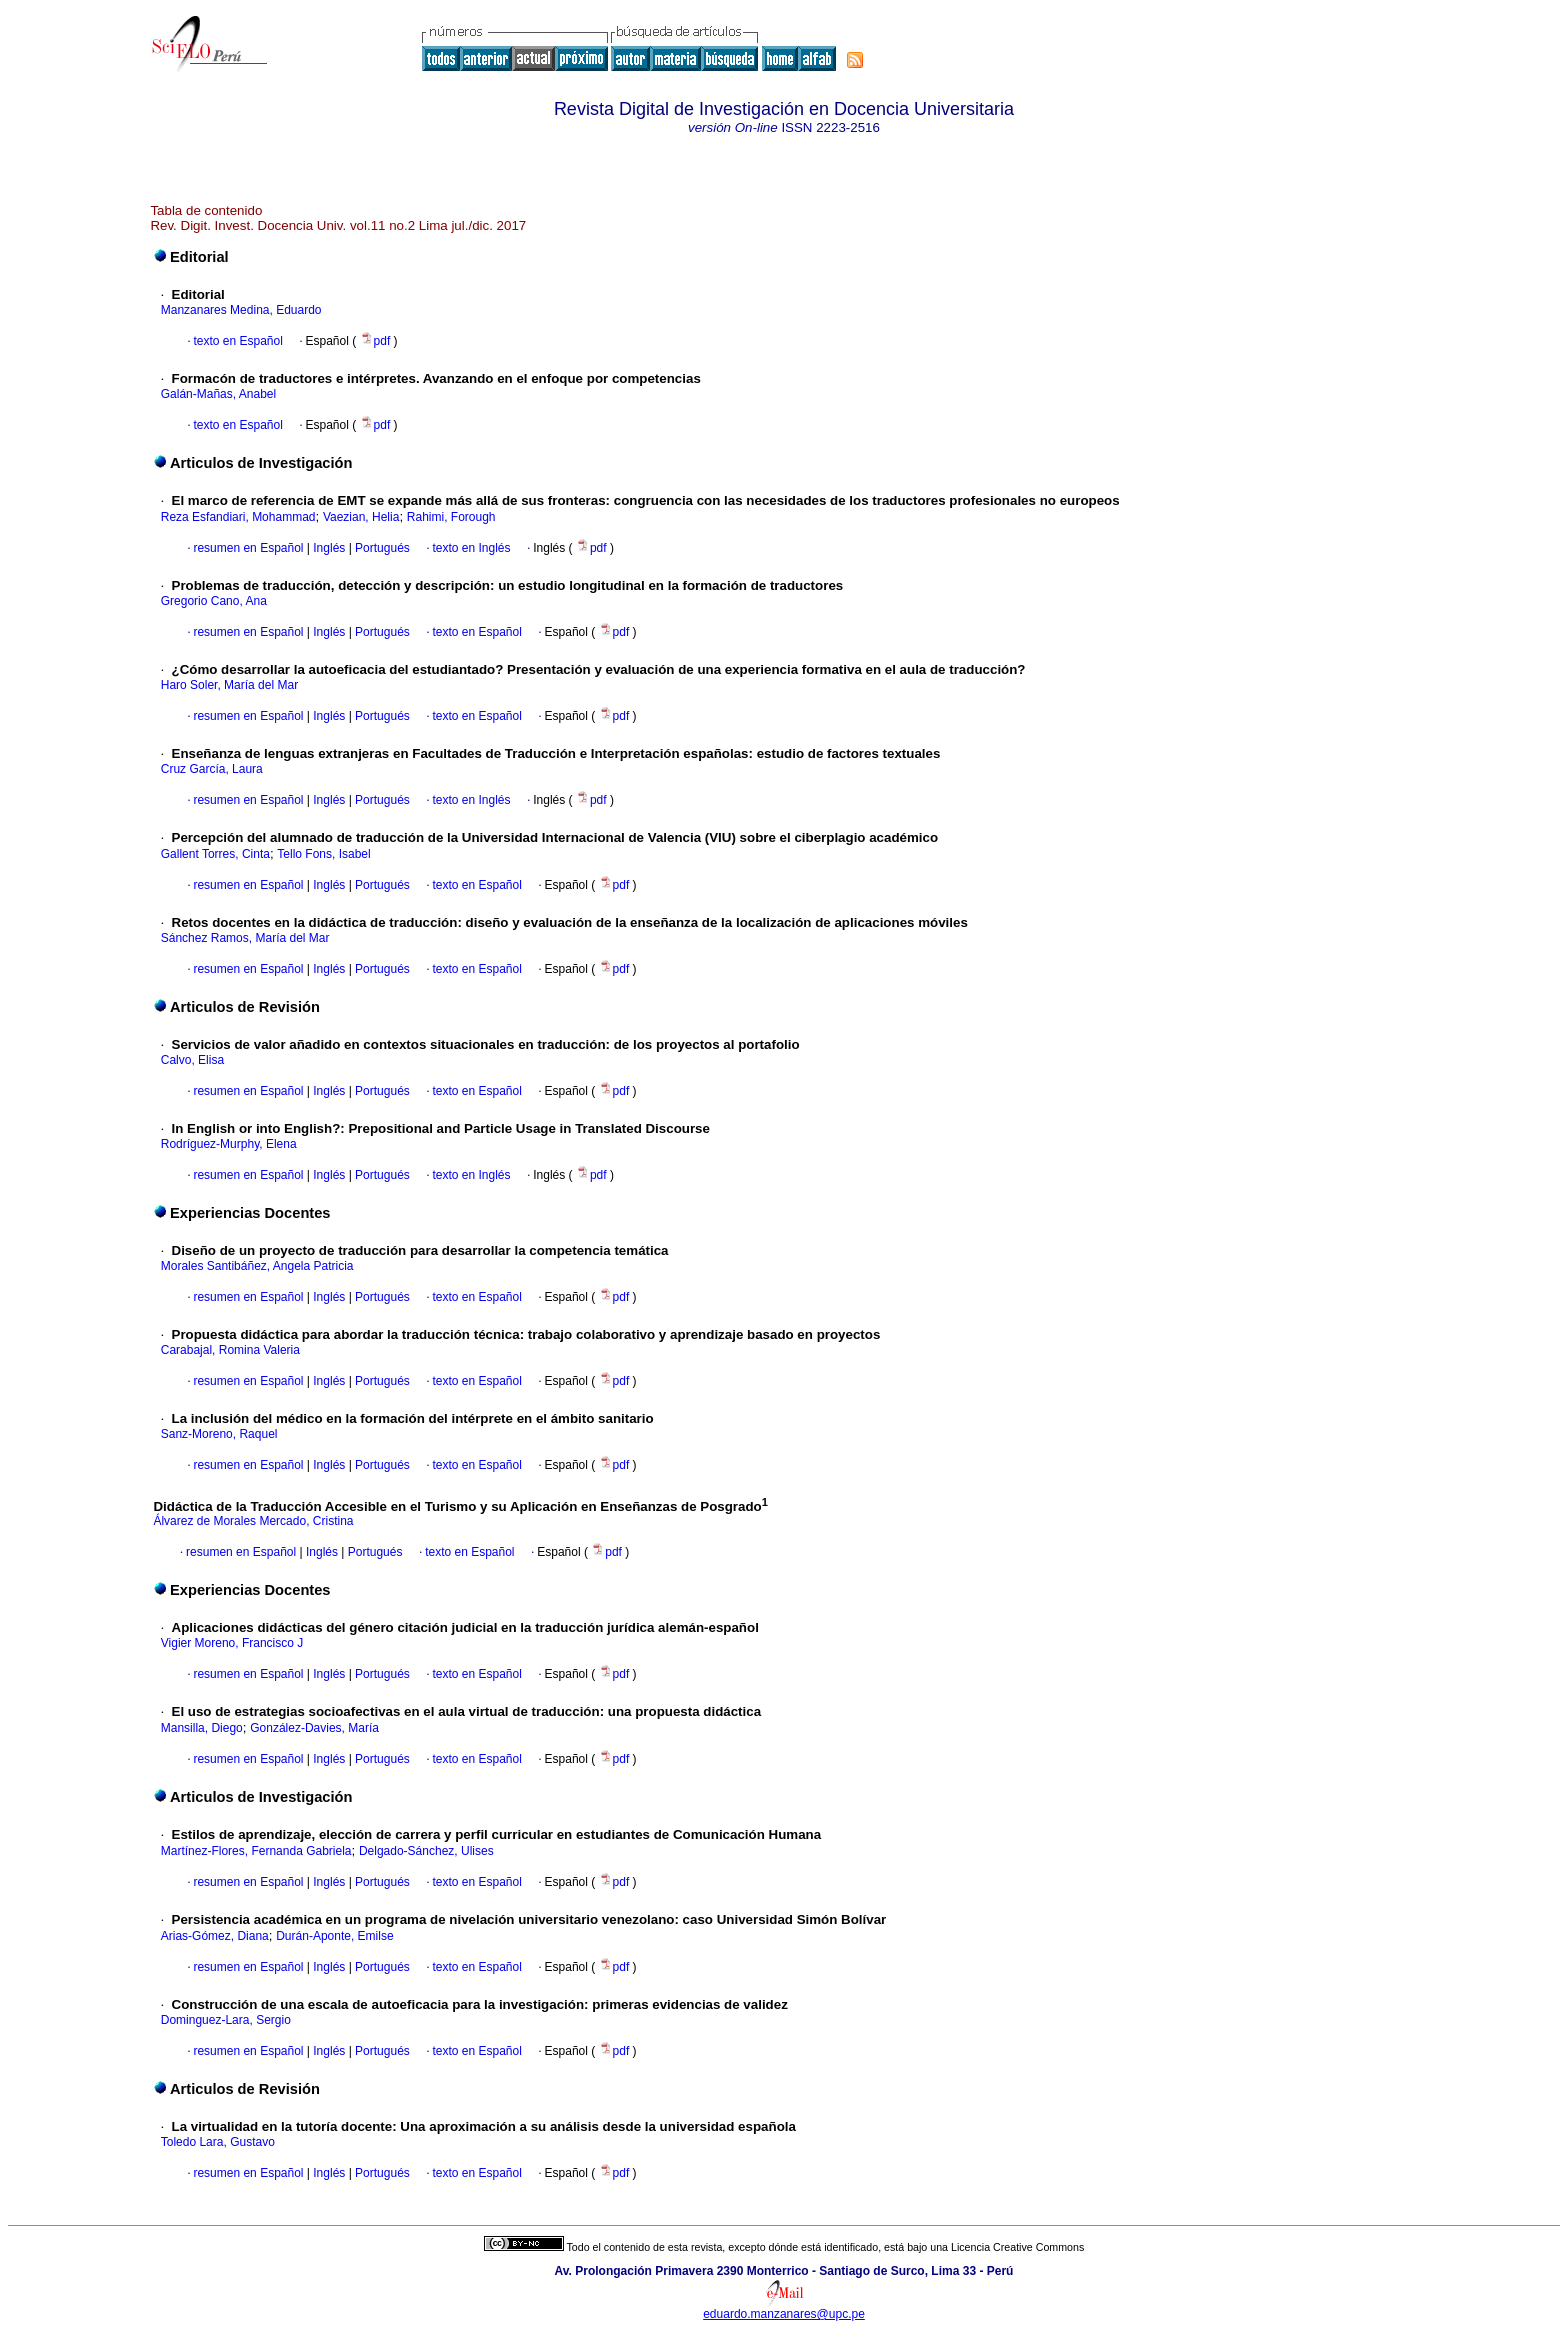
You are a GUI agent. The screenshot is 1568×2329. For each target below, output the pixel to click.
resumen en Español (248, 548)
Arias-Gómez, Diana (215, 1936)
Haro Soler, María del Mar (229, 685)
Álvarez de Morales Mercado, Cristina (253, 1521)
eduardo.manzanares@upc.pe (784, 2314)
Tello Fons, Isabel (323, 854)
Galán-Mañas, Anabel (218, 394)
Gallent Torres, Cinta (215, 854)
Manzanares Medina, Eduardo (241, 310)
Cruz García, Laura (212, 769)
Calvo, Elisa (192, 1060)
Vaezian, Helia (361, 517)
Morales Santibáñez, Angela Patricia (257, 1266)
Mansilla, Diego (202, 1728)
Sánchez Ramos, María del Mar (245, 938)
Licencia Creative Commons (1017, 2247)
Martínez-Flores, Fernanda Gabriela (256, 1851)
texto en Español (237, 341)
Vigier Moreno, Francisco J (232, 1643)
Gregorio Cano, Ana (214, 601)
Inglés (327, 548)
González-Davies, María (314, 1728)
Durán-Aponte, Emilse (334, 1936)
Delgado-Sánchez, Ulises (426, 1851)
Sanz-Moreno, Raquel (219, 1434)
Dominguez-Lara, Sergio (226, 2020)
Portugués (381, 548)
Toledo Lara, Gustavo (218, 2142)
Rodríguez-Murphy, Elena (229, 1144)
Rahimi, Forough (451, 517)
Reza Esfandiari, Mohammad (238, 517)
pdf (377, 341)
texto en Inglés (471, 548)
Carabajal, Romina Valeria (230, 1350)
